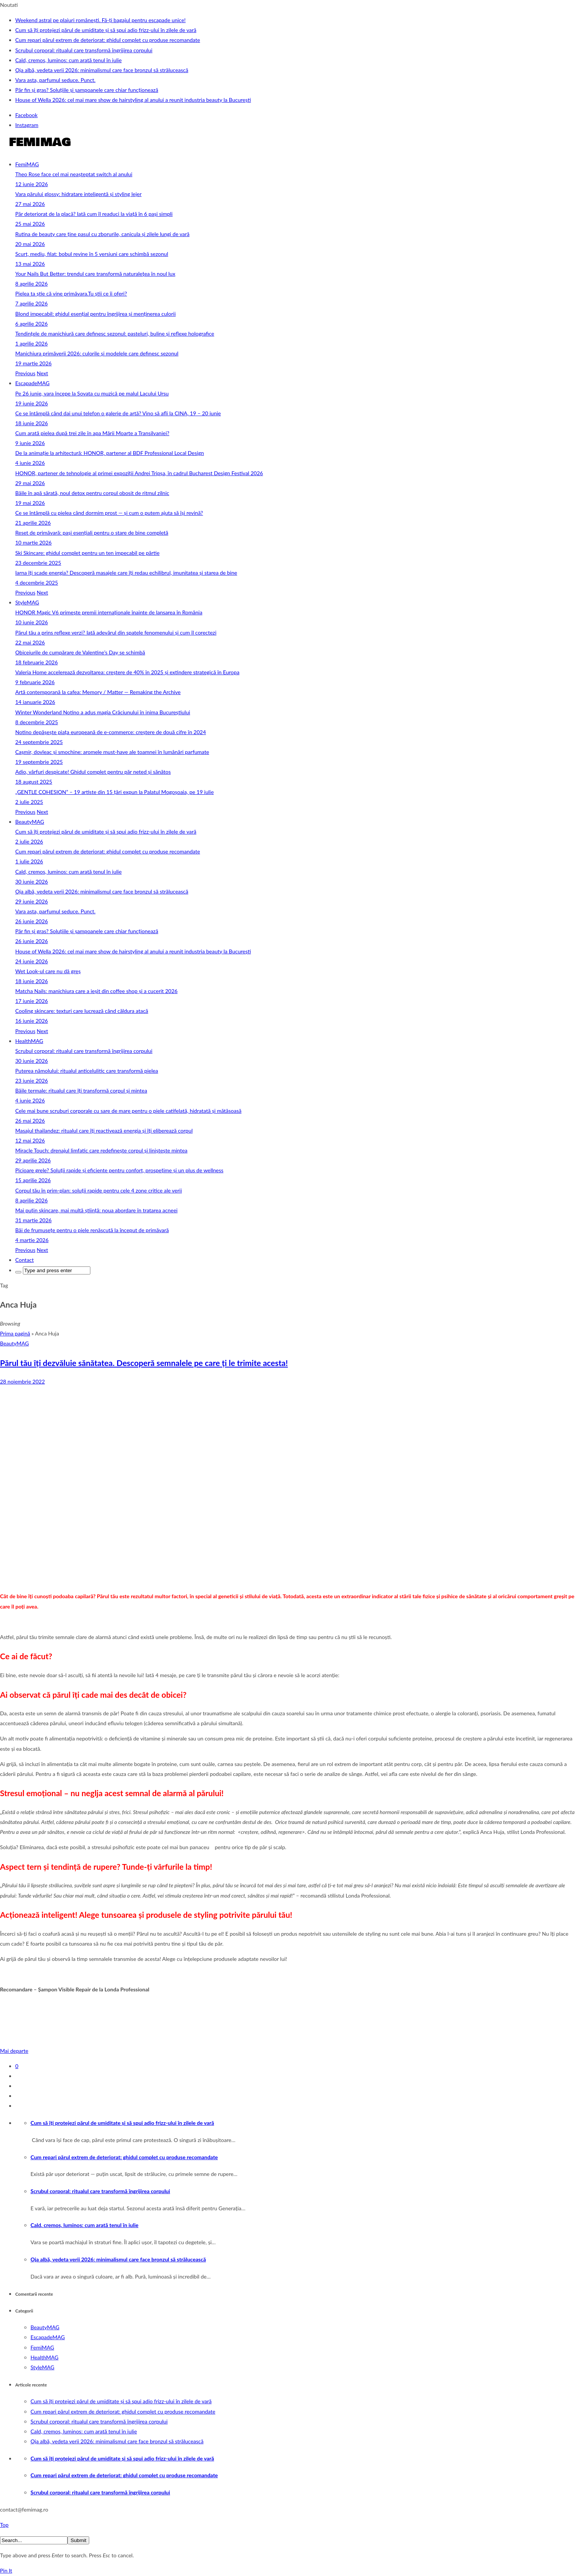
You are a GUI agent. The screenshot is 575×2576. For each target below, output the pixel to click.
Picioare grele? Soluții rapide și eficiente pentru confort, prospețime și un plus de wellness (119, 1170)
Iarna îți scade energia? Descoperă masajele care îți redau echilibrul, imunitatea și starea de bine (126, 572)
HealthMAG (29, 1041)
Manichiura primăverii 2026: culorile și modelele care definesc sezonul (96, 353)
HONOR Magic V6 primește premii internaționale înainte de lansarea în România (108, 612)
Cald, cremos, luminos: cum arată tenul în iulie (68, 60)
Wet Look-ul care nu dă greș (47, 971)
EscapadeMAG (32, 383)
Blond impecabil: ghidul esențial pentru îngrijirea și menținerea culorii (95, 313)
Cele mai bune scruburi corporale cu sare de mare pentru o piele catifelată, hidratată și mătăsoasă (128, 1110)
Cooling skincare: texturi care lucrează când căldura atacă (81, 1011)
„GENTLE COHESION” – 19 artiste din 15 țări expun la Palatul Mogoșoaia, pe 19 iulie (114, 792)
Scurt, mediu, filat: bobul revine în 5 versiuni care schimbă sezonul (91, 254)
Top (4, 2524)
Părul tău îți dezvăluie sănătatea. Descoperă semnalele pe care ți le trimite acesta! (144, 1363)
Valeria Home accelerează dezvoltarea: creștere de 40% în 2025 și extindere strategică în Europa (127, 672)
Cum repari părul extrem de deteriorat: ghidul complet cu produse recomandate (107, 40)
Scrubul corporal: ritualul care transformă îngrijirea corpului (84, 50)
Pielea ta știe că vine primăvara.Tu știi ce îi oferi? (71, 293)
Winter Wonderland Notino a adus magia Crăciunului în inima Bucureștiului (102, 712)
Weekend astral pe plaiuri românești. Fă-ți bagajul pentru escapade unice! (100, 20)
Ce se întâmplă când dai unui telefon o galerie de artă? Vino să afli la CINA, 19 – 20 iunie (118, 413)
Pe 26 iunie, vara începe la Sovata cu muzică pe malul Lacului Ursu (92, 393)
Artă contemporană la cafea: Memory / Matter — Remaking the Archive (98, 692)
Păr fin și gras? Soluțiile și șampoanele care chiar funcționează (86, 90)
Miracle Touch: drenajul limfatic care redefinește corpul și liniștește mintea (101, 1150)
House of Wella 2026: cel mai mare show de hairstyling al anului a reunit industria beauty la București (133, 99)
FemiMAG (27, 164)
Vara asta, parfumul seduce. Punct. (55, 80)
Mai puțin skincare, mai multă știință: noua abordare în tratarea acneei (96, 1210)
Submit (78, 2540)
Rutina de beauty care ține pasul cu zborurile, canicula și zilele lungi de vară (102, 234)
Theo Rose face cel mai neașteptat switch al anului (73, 174)
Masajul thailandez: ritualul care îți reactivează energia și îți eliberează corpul (104, 1130)
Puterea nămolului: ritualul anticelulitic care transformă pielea (86, 1070)
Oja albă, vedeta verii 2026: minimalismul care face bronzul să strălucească (101, 70)
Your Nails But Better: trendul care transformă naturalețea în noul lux (95, 273)
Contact (24, 1260)
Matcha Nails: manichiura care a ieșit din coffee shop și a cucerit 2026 (96, 991)
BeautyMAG (29, 821)
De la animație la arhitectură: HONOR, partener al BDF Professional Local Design (109, 453)
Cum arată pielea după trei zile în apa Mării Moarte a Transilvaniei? (92, 433)
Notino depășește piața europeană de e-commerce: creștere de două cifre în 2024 (110, 732)
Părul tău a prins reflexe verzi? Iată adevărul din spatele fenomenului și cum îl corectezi (116, 632)
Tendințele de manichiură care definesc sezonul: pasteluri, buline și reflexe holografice (114, 333)
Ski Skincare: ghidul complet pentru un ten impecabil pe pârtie (87, 553)
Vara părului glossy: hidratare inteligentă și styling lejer (78, 194)
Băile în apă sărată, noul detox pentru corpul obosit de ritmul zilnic (92, 493)
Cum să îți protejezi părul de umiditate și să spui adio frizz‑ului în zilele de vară (105, 30)
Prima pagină (15, 1333)
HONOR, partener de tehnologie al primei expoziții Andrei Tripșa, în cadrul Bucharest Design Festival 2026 (139, 473)
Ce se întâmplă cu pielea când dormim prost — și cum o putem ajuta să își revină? (109, 512)
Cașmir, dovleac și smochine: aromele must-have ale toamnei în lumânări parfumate (112, 752)
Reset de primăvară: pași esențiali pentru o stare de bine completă (91, 532)
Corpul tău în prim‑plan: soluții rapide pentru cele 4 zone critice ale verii (98, 1190)
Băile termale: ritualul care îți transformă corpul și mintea (81, 1090)
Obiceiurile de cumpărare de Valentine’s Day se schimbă (80, 652)
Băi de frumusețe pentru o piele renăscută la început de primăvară (92, 1230)
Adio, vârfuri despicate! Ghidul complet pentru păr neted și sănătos (93, 771)
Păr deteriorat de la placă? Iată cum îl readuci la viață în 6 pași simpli (94, 214)
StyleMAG (27, 602)
